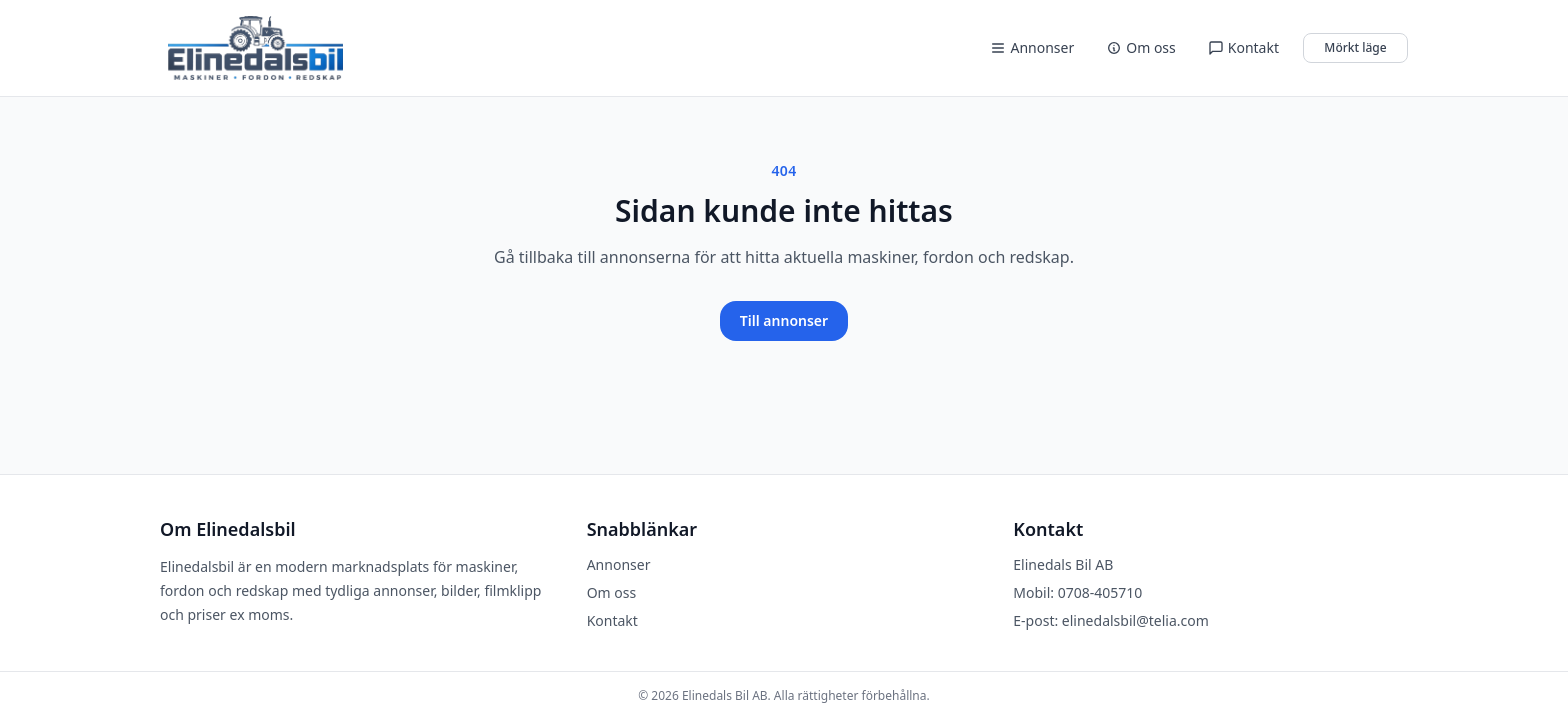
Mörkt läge (1355, 47)
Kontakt (1243, 47)
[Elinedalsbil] (255, 48)
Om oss (1141, 47)
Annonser (1032, 47)
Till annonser (784, 320)
